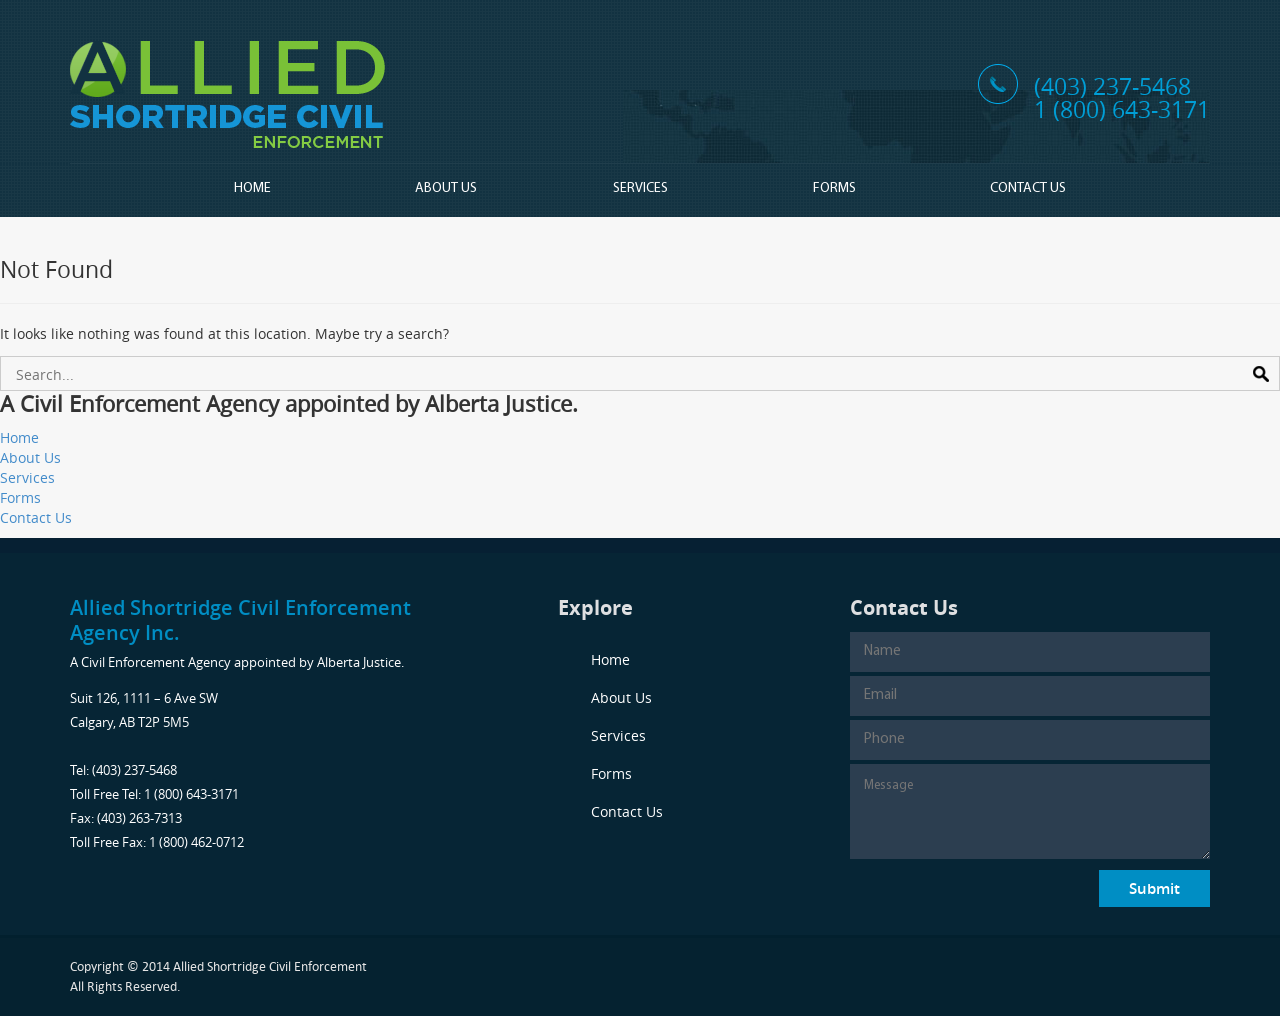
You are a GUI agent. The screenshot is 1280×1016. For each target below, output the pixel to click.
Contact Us (1028, 188)
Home (252, 188)
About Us (446, 188)
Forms (834, 188)
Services (640, 188)
